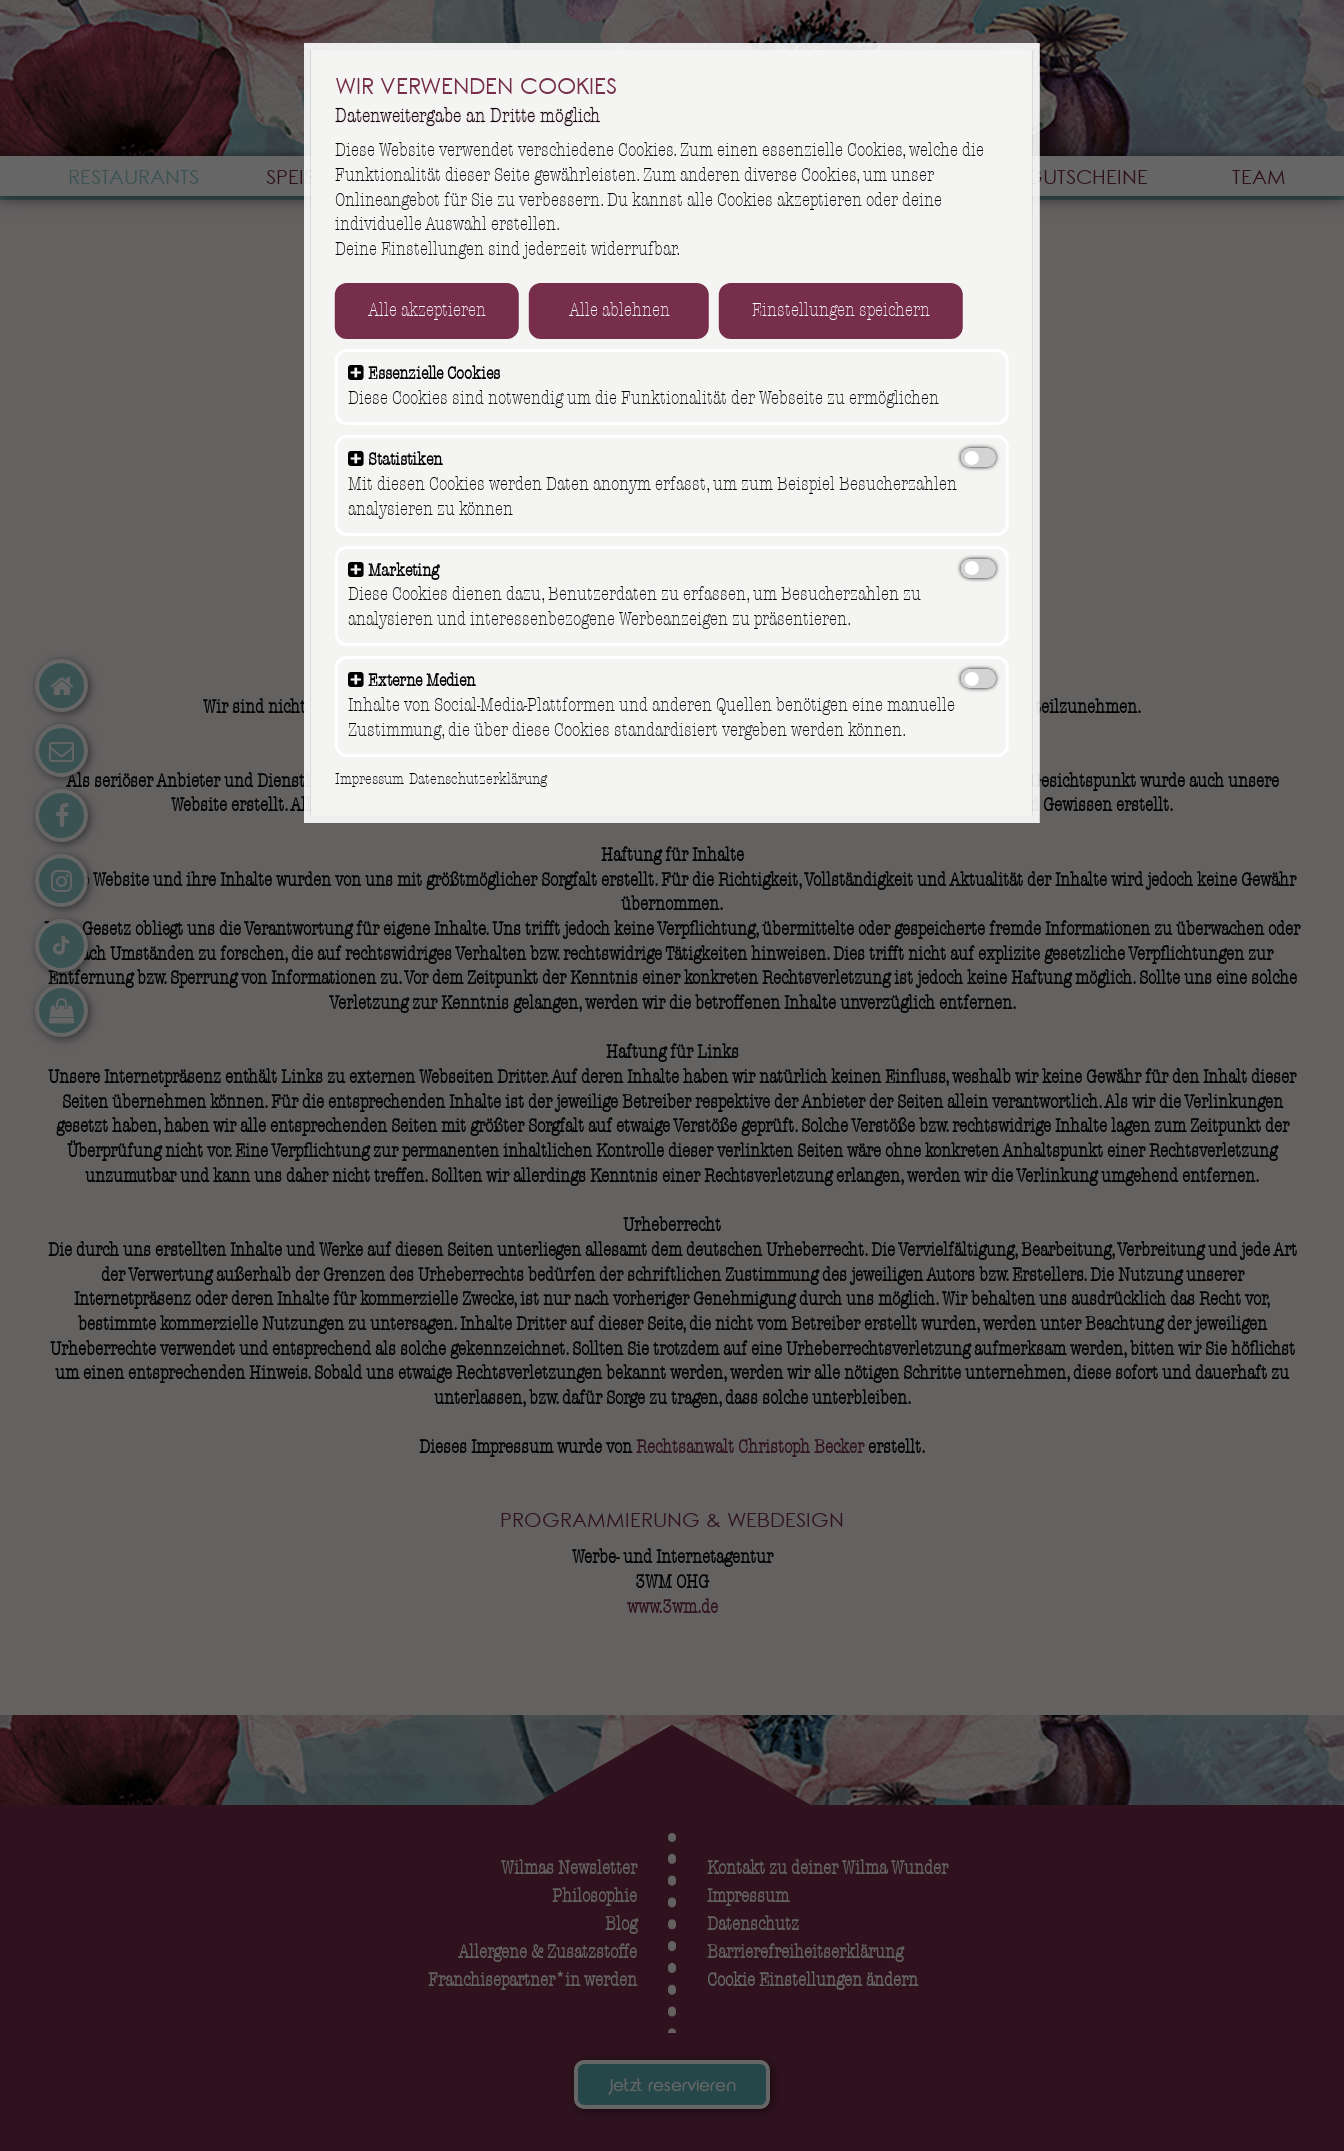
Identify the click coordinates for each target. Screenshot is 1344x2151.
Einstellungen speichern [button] (853, 311)
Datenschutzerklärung (489, 779)
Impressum (381, 779)
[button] (367, 375)
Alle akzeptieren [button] (439, 311)
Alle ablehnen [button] (631, 311)
